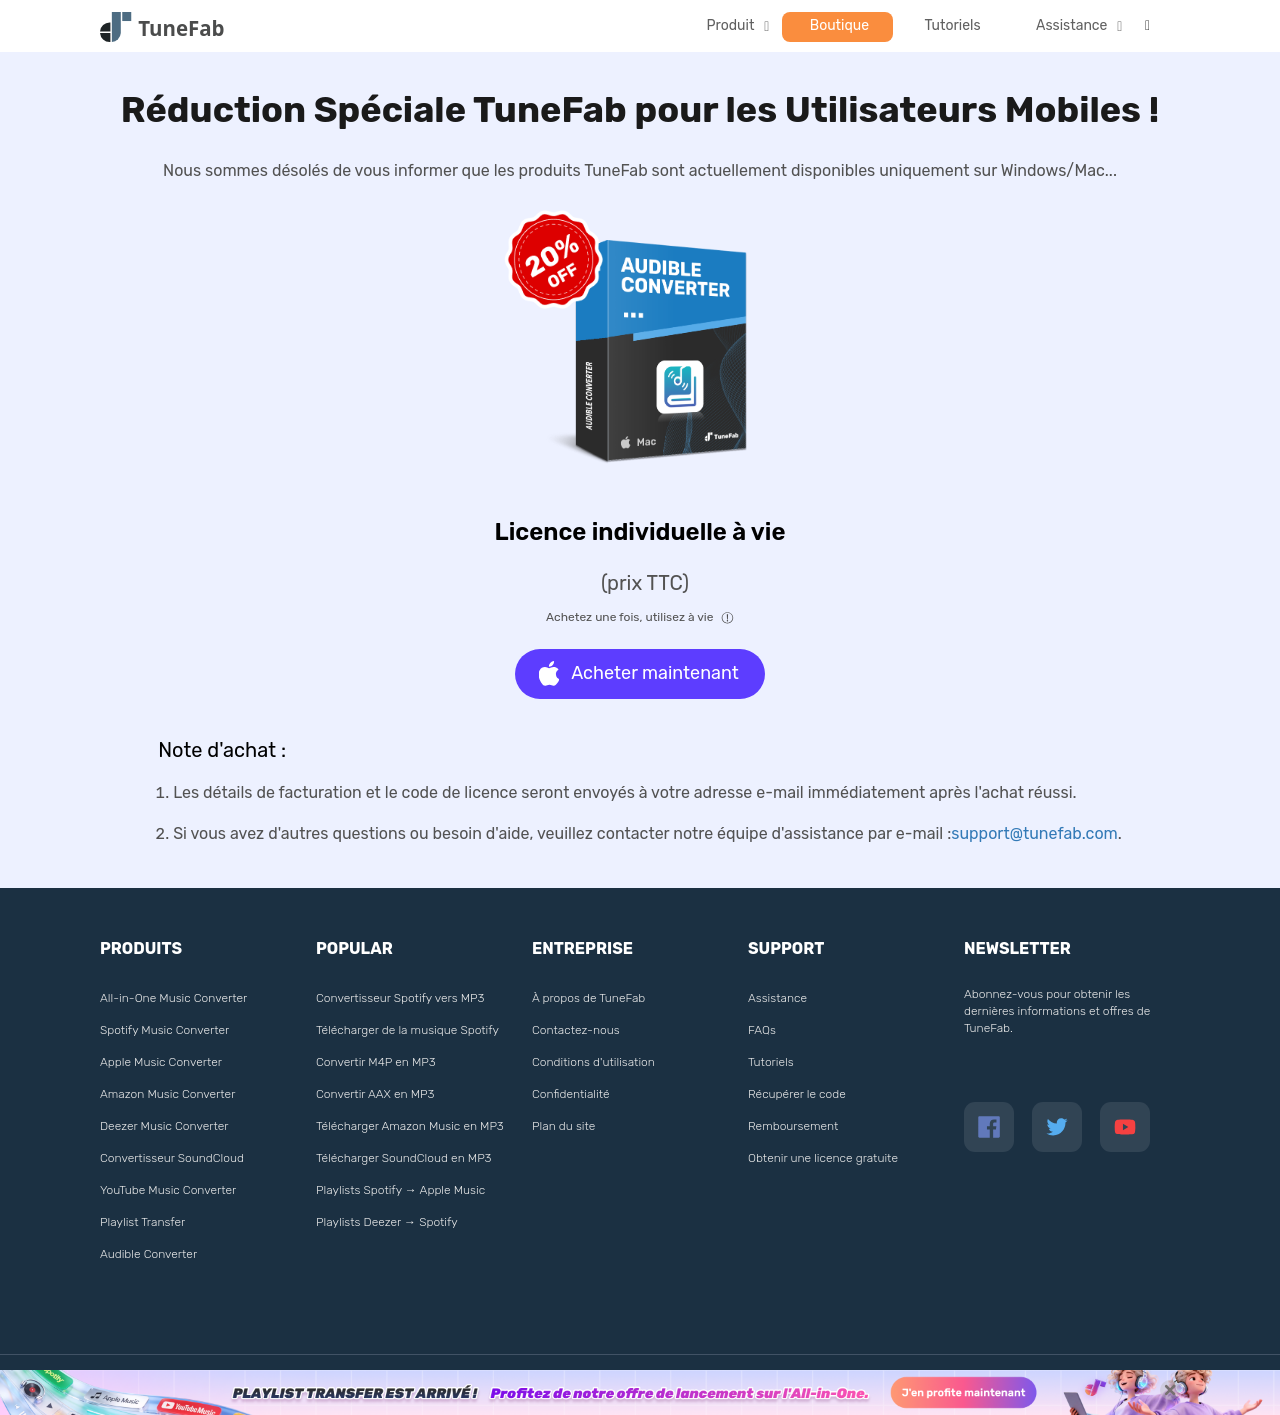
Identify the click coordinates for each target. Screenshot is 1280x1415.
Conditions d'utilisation (593, 1062)
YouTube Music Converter (168, 1190)
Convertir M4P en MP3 (376, 1062)
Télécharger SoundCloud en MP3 (403, 1158)
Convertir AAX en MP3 (375, 1094)
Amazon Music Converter (167, 1094)
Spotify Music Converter (164, 1030)
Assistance (1071, 25)
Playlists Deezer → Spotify (387, 1222)
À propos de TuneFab (588, 998)
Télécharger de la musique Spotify (407, 1030)
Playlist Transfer (142, 1222)
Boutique (839, 25)
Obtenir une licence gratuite (823, 1158)
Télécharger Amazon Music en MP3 (410, 1126)
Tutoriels (953, 25)
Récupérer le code (797, 1094)
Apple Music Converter (161, 1062)
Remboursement (793, 1126)
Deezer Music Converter (164, 1126)
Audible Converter (148, 1254)
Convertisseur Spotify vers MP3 (400, 998)
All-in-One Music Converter (173, 998)
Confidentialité (571, 1094)
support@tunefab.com (1034, 833)
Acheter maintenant (639, 674)
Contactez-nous (576, 1030)
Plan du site (563, 1126)
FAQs (762, 1030)
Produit (731, 25)
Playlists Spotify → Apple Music (400, 1190)
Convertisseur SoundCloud (172, 1158)
